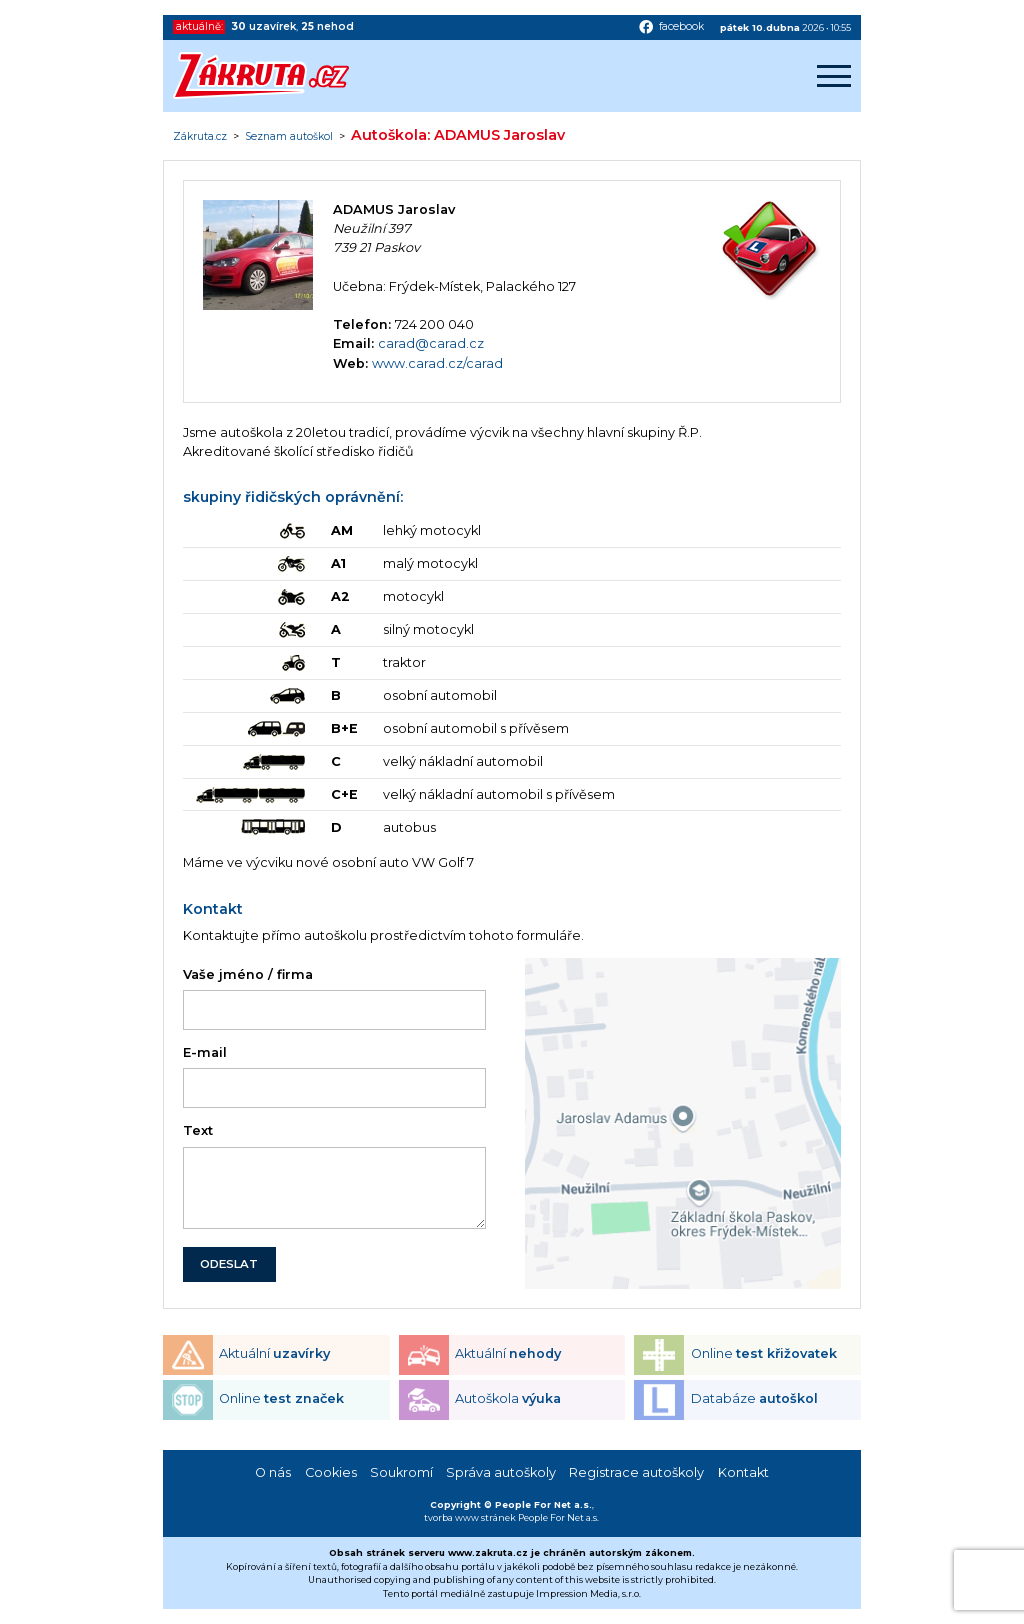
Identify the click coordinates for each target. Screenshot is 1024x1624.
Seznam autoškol (289, 137)
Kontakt (743, 1472)
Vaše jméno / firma (248, 974)
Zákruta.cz (200, 137)
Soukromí (401, 1472)
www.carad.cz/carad (437, 363)
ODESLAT (229, 1264)
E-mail (205, 1052)
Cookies (331, 1472)
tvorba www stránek (470, 1517)
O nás (273, 1472)
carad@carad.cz (431, 343)
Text (198, 1130)
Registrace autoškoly (636, 1472)
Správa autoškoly (501, 1472)
